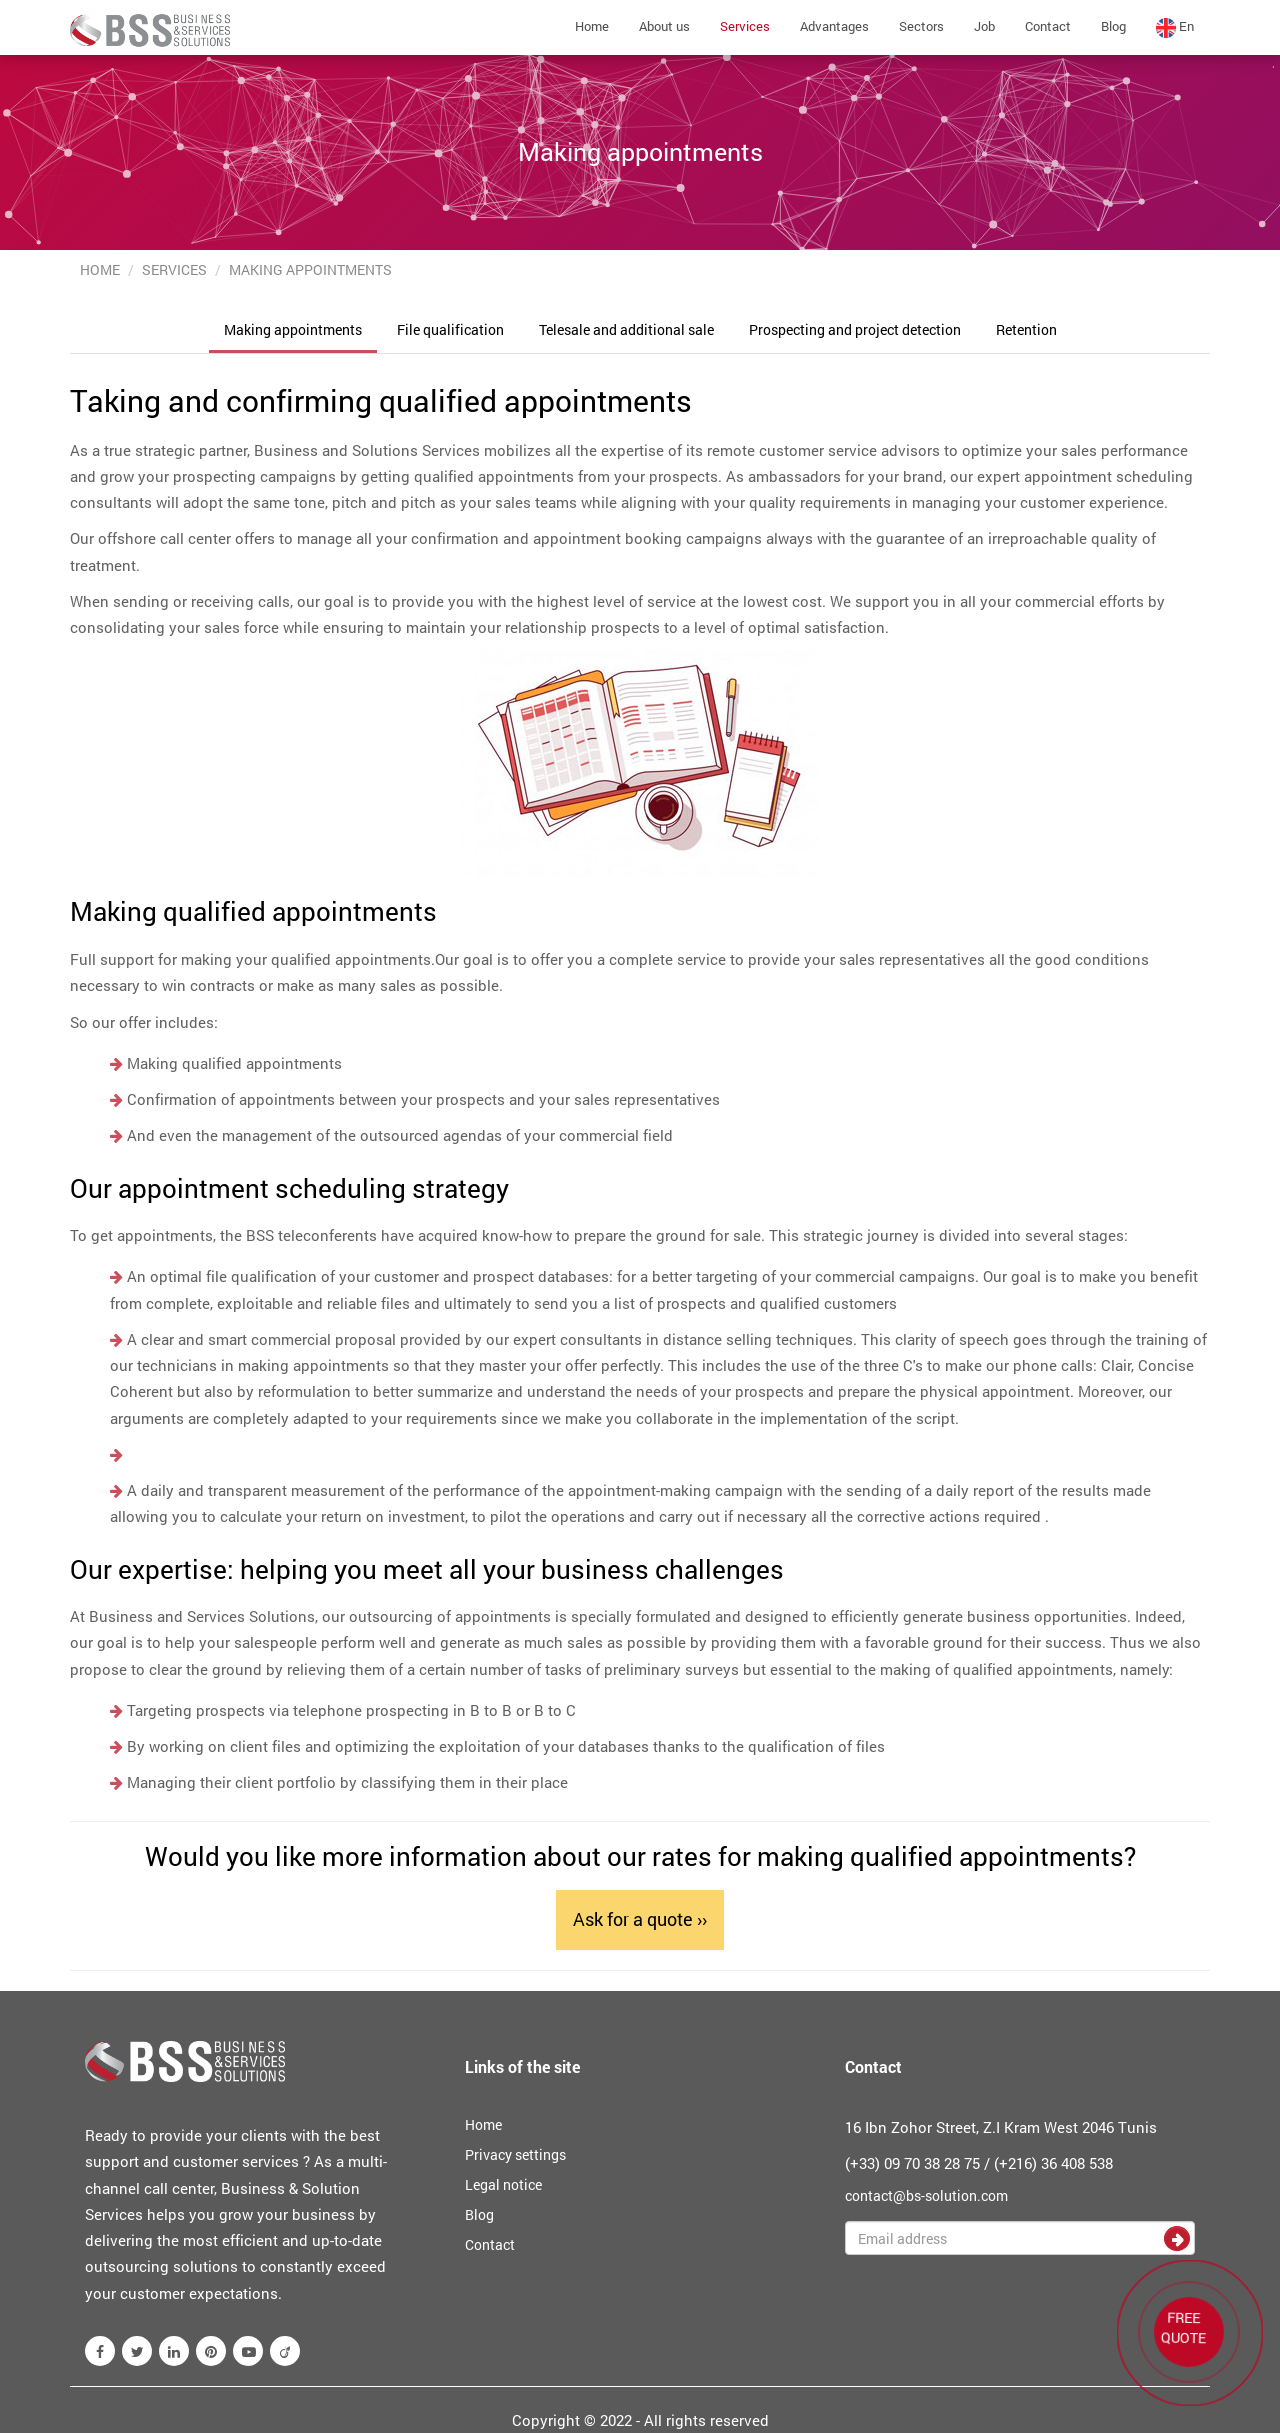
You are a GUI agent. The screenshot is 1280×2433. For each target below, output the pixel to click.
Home (592, 26)
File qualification (450, 329)
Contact (1048, 26)
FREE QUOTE (1184, 2328)
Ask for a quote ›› (640, 1919)
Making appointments (293, 329)
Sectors (921, 26)
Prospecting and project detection (855, 329)
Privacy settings (515, 2154)
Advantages (834, 26)
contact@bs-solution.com (926, 2195)
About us (664, 26)
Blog (1113, 26)
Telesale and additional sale (626, 329)
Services (745, 26)
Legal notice (503, 2184)
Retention (1026, 329)
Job (984, 26)
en (1175, 27)
